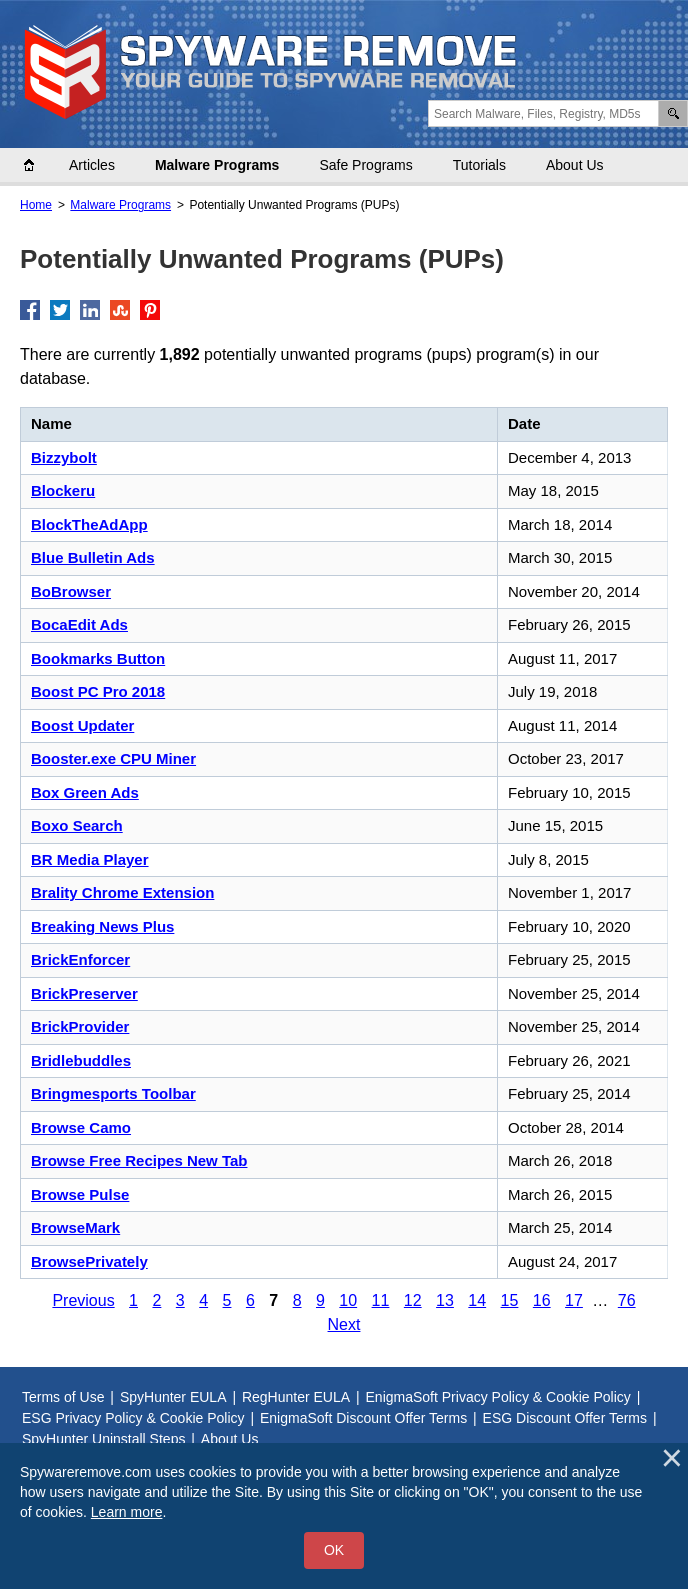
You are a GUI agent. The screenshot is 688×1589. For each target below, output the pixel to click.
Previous (83, 1300)
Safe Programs (365, 165)
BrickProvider (80, 1026)
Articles (92, 165)
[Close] (672, 1458)
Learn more (127, 1512)
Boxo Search (77, 825)
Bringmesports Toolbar (113, 1093)
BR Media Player (90, 859)
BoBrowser (71, 591)
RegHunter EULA (296, 1397)
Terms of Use (63, 1397)
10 (348, 1300)
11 (381, 1300)
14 (477, 1300)
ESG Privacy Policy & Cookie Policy (133, 1418)
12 (413, 1300)
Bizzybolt (64, 457)
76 (627, 1300)
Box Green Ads (85, 792)
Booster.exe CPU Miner (113, 758)
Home (39, 165)
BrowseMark (75, 1227)
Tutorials (479, 165)
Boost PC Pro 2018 (98, 691)
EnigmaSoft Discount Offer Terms (363, 1418)
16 (542, 1300)
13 (445, 1300)
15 (510, 1300)
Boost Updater (82, 725)
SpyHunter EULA (173, 1397)
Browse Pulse (80, 1194)
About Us (575, 165)
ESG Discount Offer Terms (565, 1418)
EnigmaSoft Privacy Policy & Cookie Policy (498, 1397)
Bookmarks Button (98, 658)
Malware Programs (217, 165)
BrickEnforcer (80, 959)
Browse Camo (81, 1127)
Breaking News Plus (102, 926)
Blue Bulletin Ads (93, 557)
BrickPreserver (84, 993)
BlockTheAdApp (89, 524)
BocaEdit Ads (79, 624)
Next (344, 1324)
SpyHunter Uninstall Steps (103, 1439)
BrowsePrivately (89, 1261)
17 (574, 1300)
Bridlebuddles (81, 1060)
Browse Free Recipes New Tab (139, 1160)
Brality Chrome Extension (122, 892)
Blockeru (63, 490)
